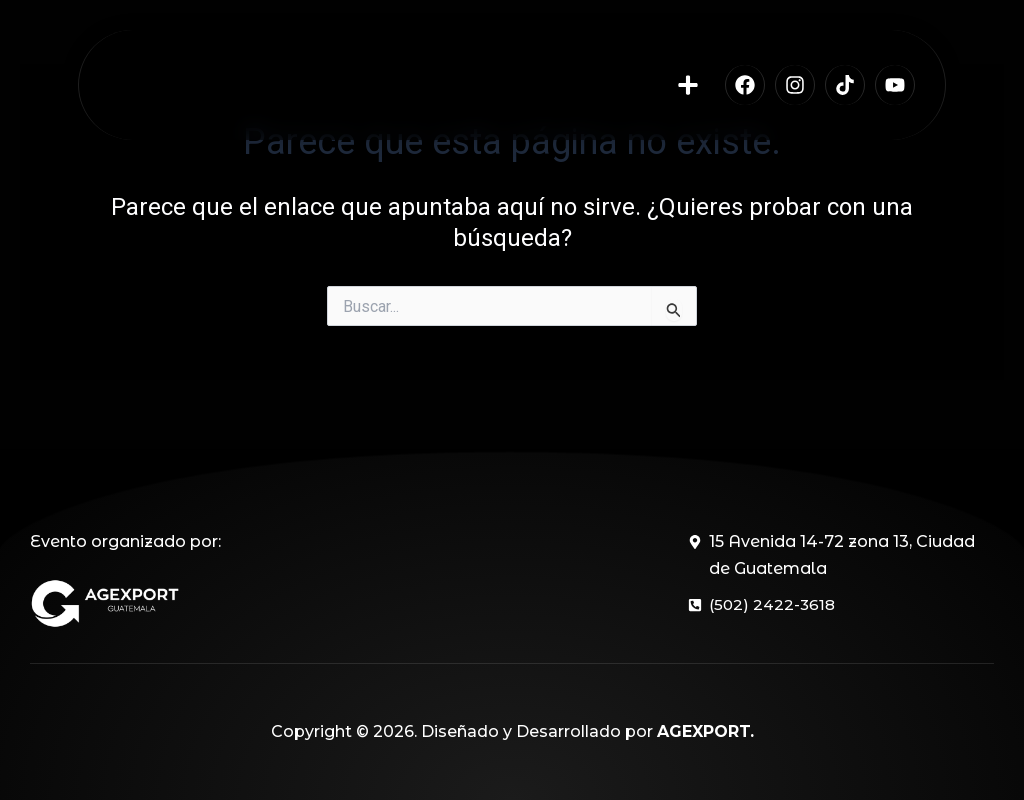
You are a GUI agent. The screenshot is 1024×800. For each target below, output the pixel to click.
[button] (688, 98)
